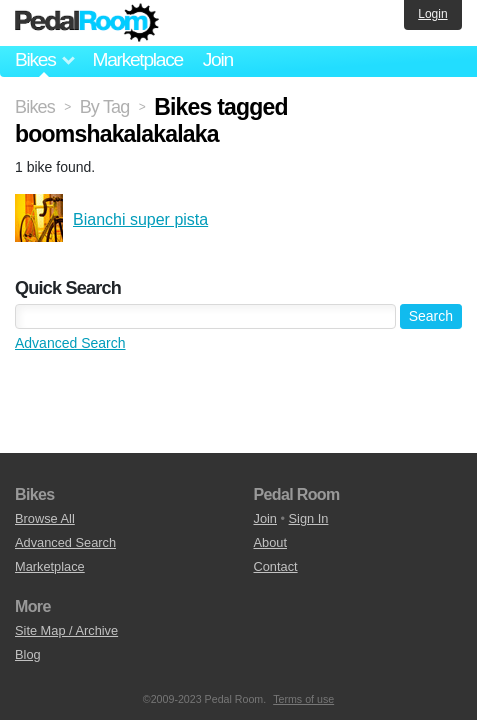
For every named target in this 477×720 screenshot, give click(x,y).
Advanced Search (70, 343)
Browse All (45, 518)
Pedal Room (87, 23)
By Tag (105, 107)
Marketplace (137, 59)
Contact (276, 566)
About (270, 542)
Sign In (309, 518)
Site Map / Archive (66, 630)
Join (218, 59)
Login (432, 14)
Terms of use (303, 699)
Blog (28, 654)
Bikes (35, 107)
